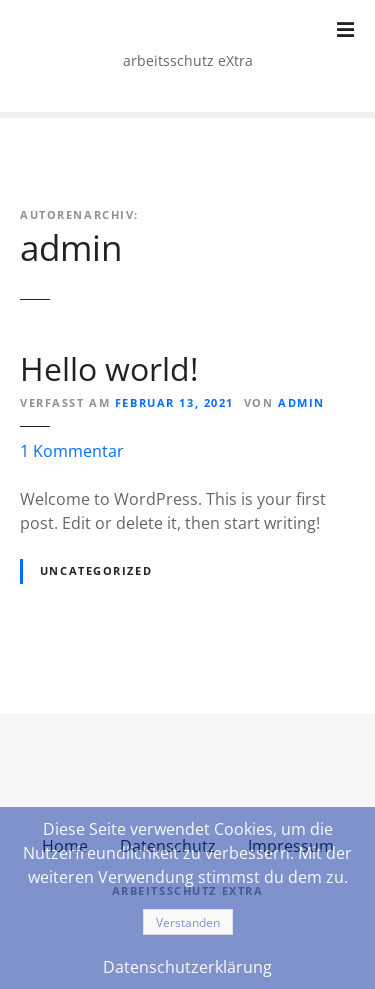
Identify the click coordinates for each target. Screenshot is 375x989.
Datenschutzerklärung (187, 967)
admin (71, 247)
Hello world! (109, 368)
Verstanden (188, 922)
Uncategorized (96, 570)
